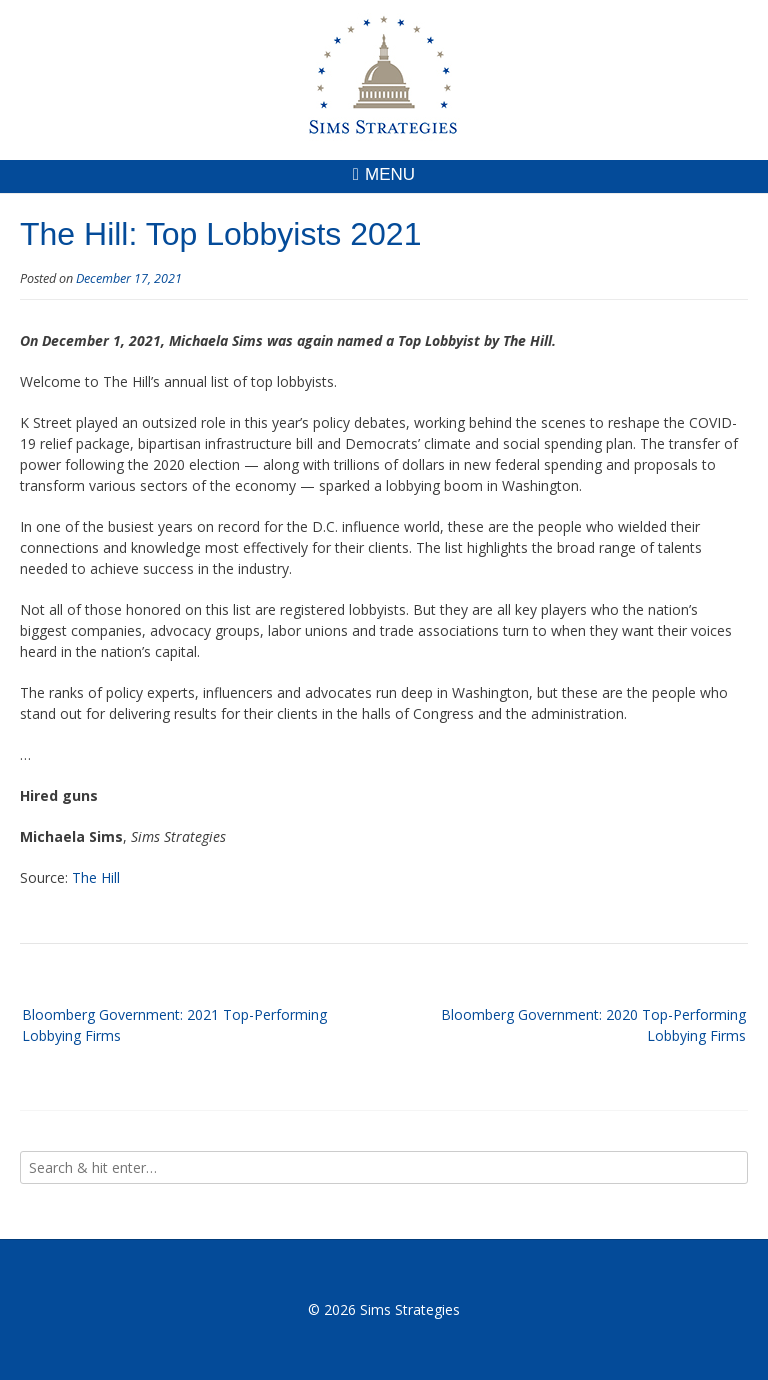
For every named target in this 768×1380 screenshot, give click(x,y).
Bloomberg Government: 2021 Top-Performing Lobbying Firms (174, 1025)
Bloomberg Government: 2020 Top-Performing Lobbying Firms (593, 1025)
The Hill (96, 877)
